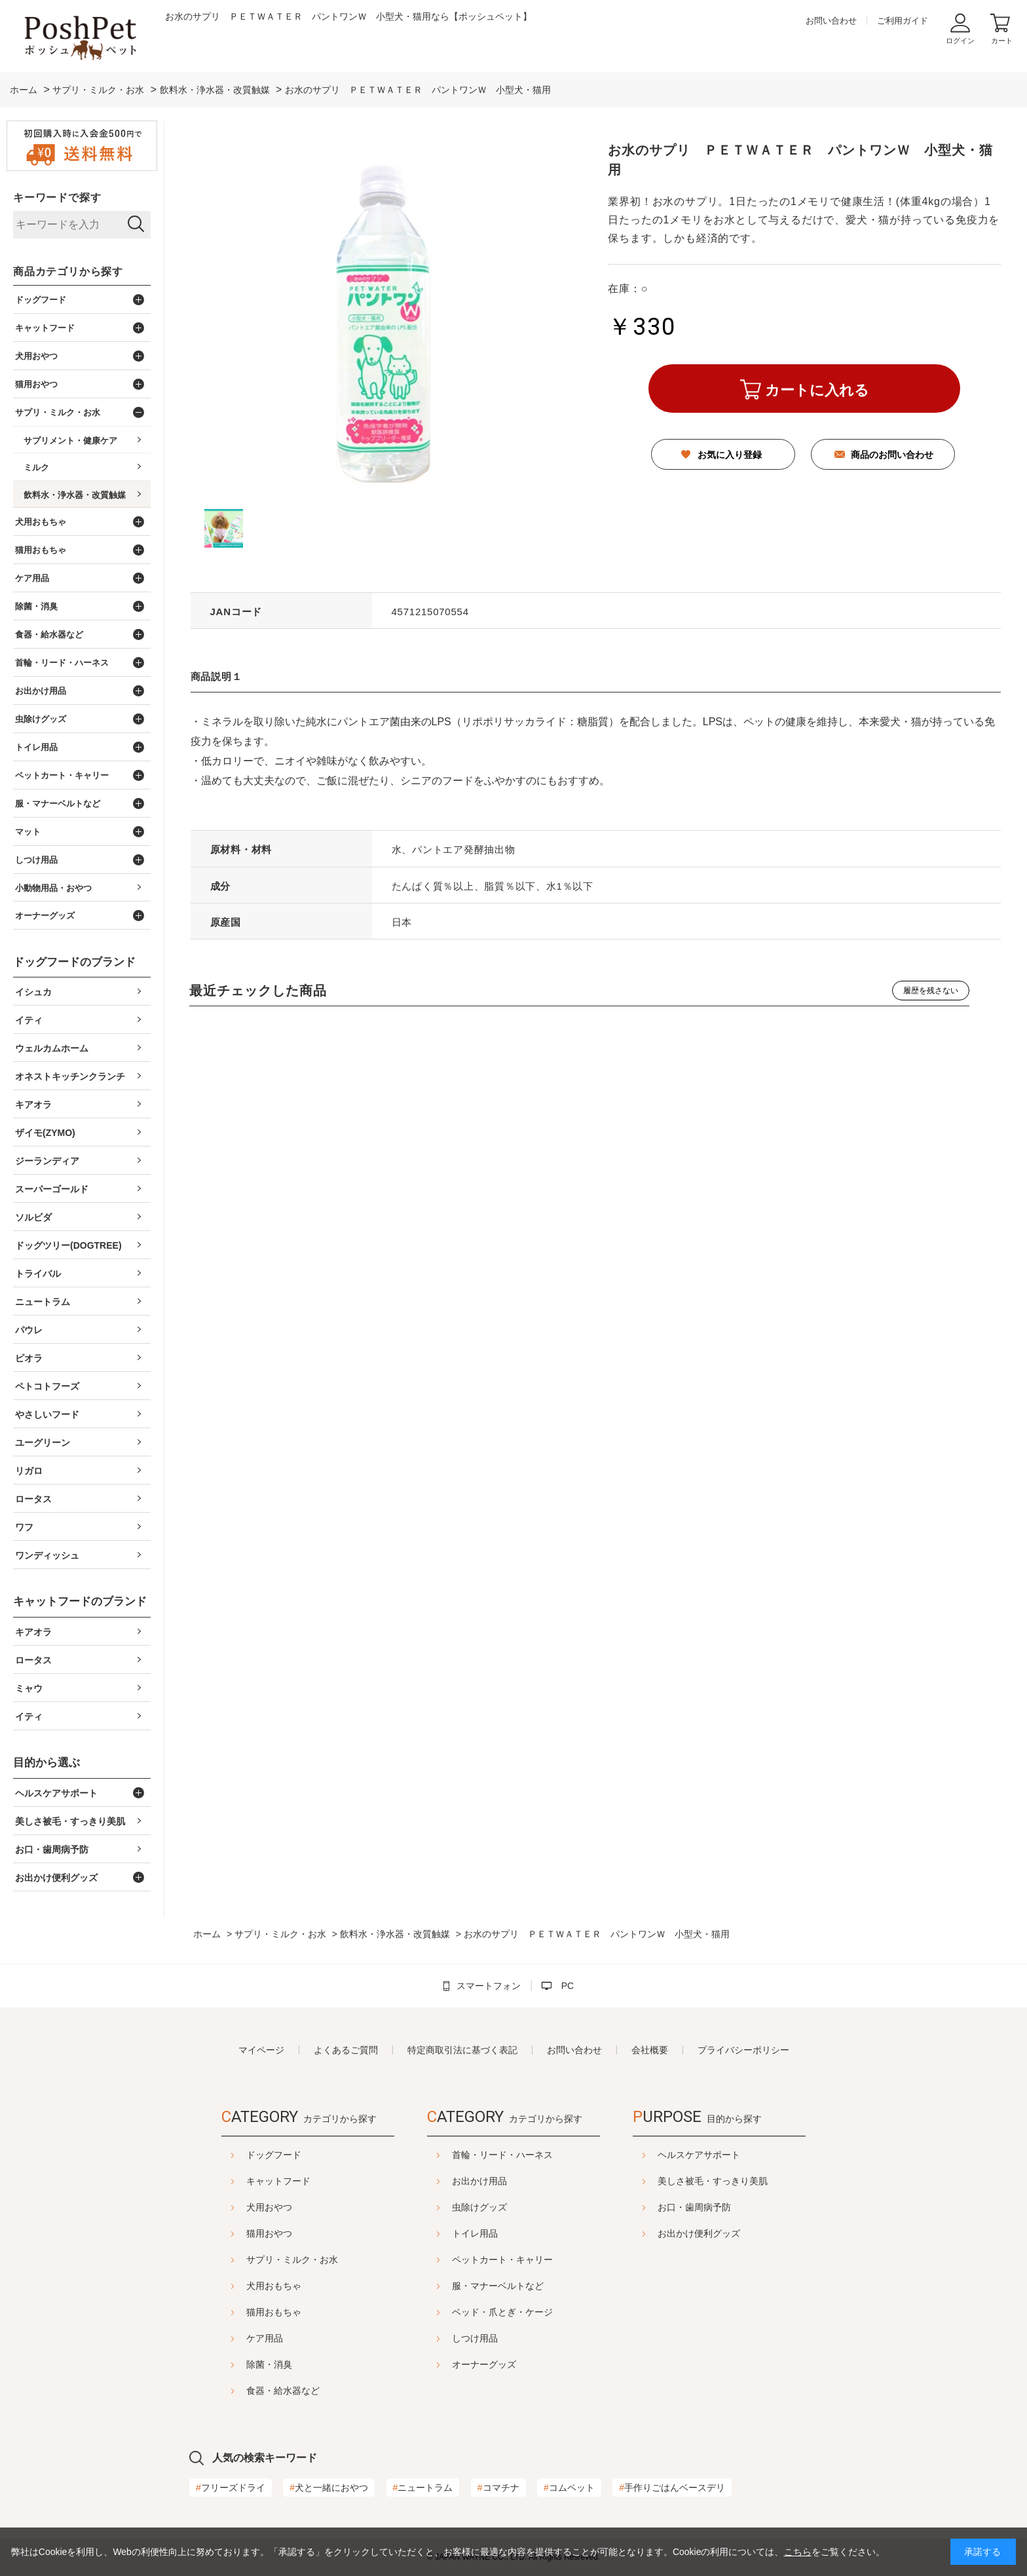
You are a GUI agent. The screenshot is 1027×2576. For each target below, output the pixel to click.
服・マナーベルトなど (498, 2286)
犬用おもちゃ (241, 2286)
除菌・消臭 (236, 2364)
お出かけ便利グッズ (731, 2233)
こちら (798, 2552)
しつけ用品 (475, 2338)
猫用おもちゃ (241, 2312)
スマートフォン (489, 1985)
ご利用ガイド (902, 20)
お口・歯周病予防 (727, 2207)
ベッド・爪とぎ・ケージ (502, 2312)
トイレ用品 (475, 2233)
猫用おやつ (236, 2233)
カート (1002, 41)
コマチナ (498, 2487)
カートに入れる (817, 390)
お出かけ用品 (479, 2181)
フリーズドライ (230, 2487)
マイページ (261, 2050)
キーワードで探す (57, 197)
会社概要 (649, 2050)
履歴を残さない (930, 990)
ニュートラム (423, 2487)
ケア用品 (232, 2338)
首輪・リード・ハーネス (502, 2155)
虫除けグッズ (479, 2207)
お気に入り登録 (730, 454)
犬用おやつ (236, 2207)
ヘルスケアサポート (731, 2155)
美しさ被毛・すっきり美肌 (745, 2181)
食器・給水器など (250, 2390)
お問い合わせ (831, 20)
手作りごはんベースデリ (672, 2487)
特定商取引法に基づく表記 (462, 2050)
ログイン (960, 41)
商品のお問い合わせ (892, 454)
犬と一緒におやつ (328, 2487)
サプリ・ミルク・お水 (259, 2259)
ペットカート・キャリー (502, 2259)
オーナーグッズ (484, 2364)
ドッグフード (241, 2155)
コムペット (569, 2487)
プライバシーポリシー (743, 2050)
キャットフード (246, 2181)
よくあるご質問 (346, 2050)
